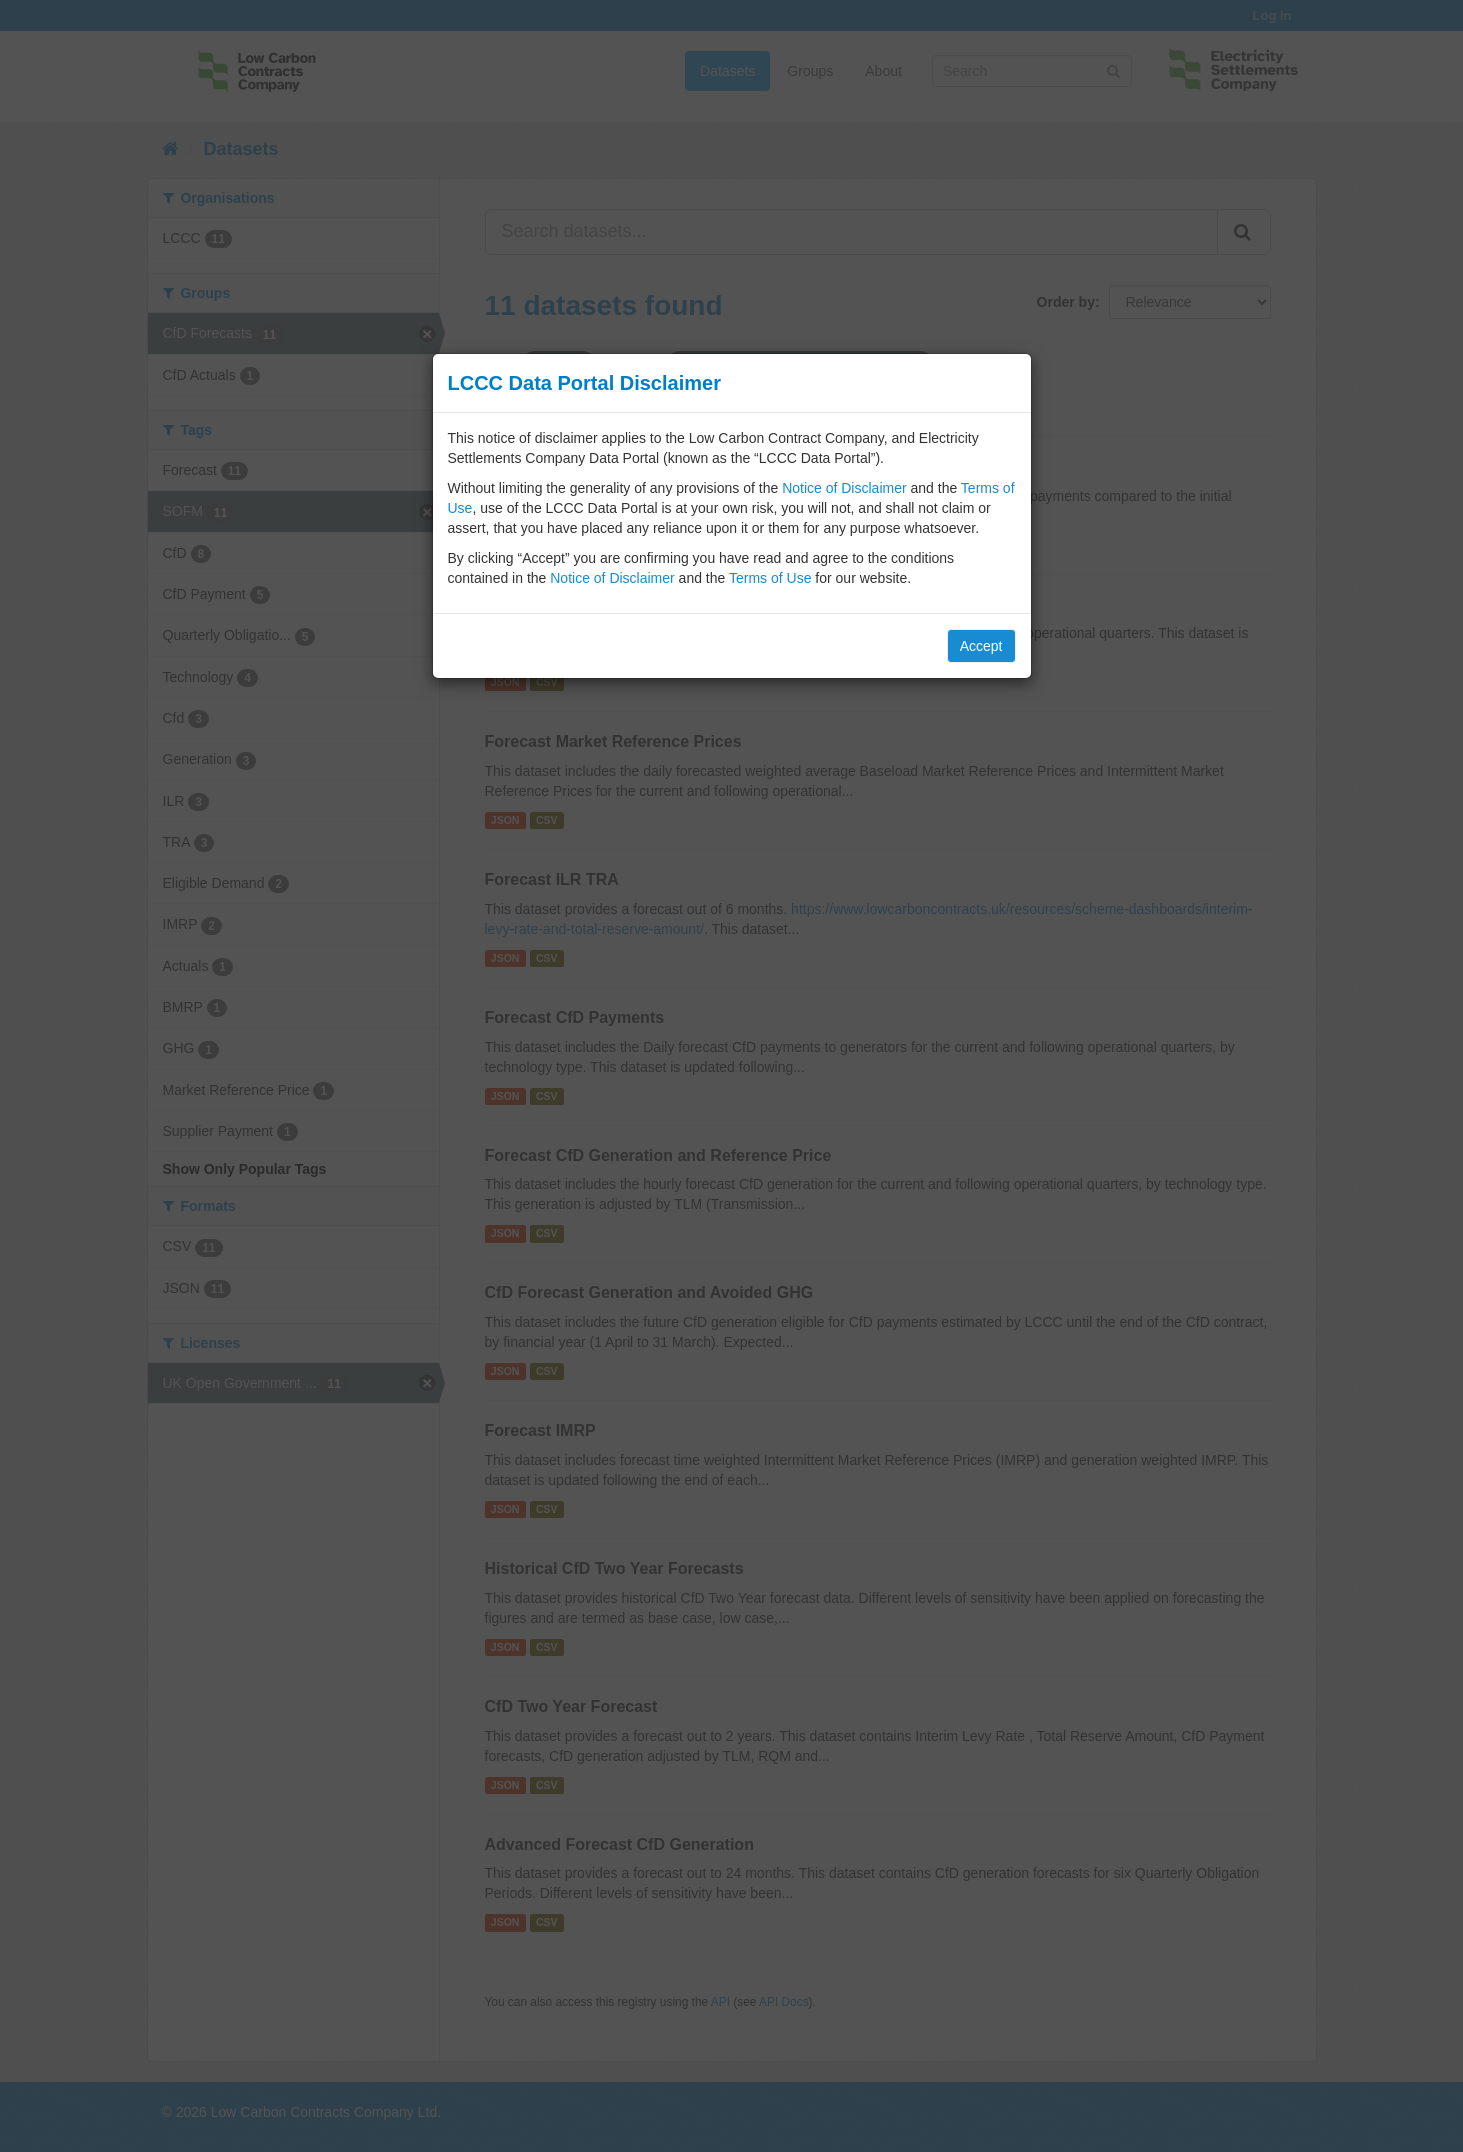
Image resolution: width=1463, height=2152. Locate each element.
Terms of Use (770, 578)
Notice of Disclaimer (844, 488)
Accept (981, 646)
